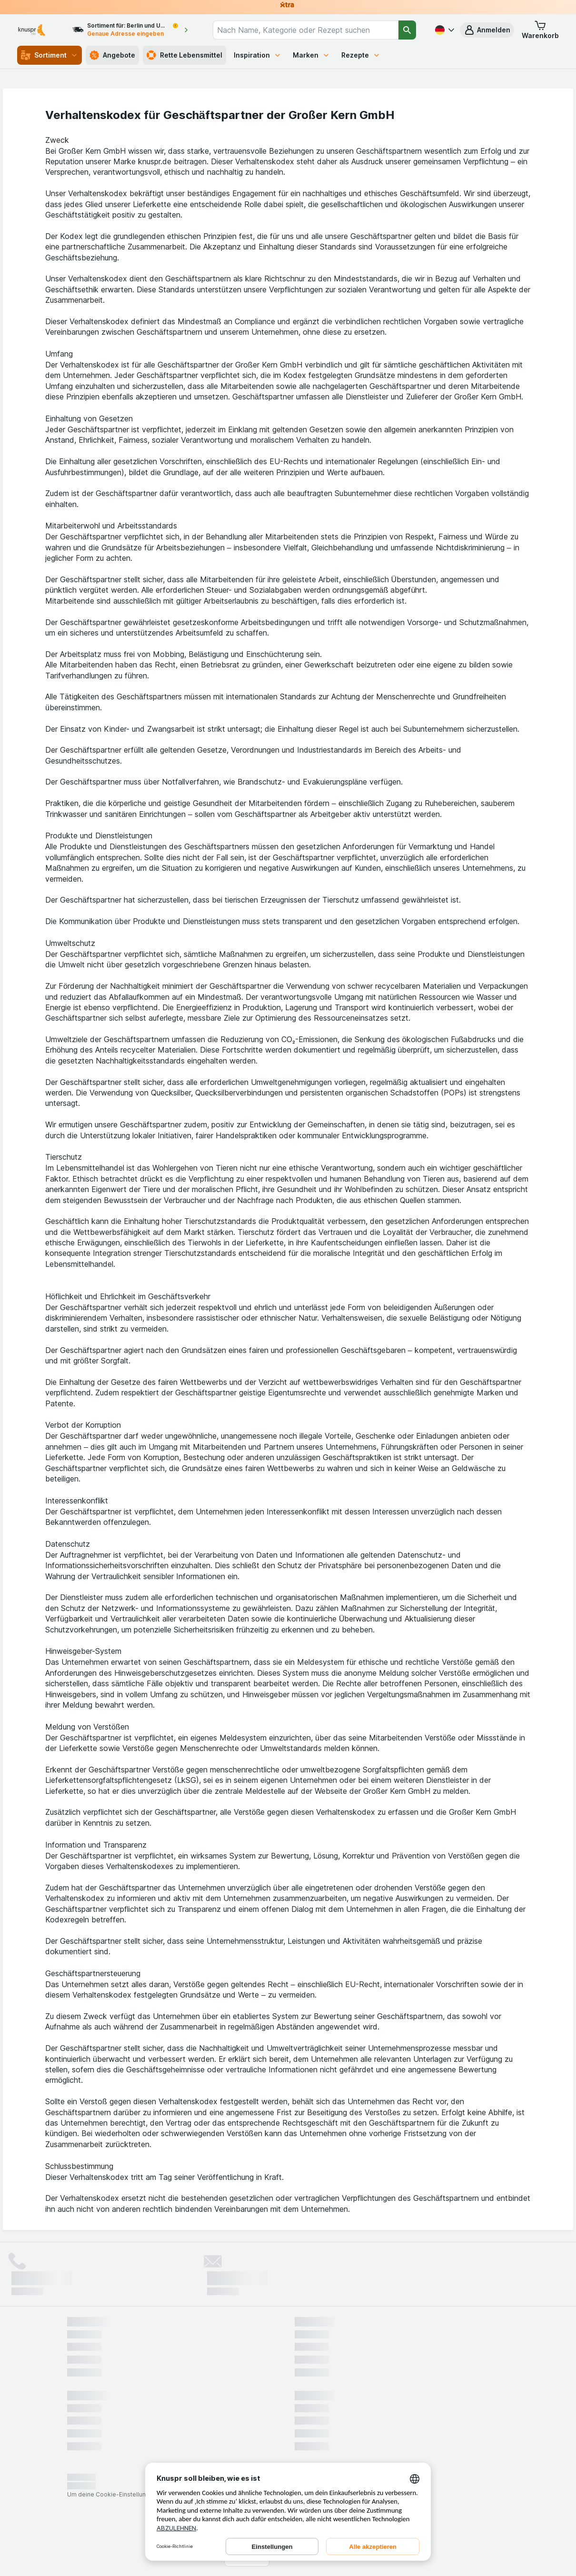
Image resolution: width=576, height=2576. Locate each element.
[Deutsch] (443, 30)
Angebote (112, 55)
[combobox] (305, 30)
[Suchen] (407, 30)
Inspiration (257, 55)
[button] (487, 30)
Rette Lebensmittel (184, 55)
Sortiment (49, 55)
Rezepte (360, 55)
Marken (311, 55)
